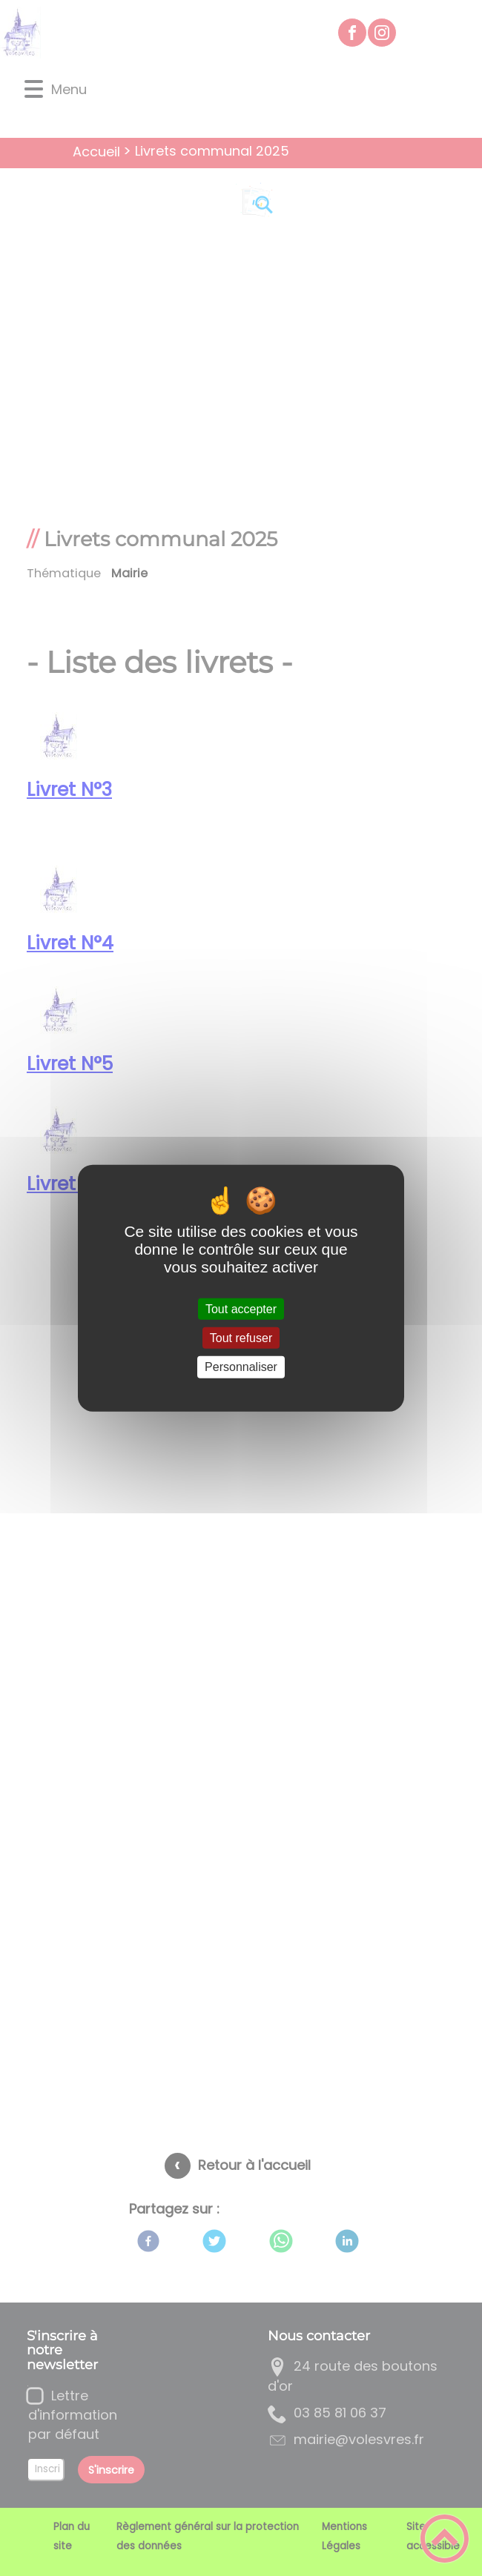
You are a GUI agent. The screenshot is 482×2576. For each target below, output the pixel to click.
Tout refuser (241, 1338)
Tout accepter (241, 1309)
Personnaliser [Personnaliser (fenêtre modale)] (241, 1367)
